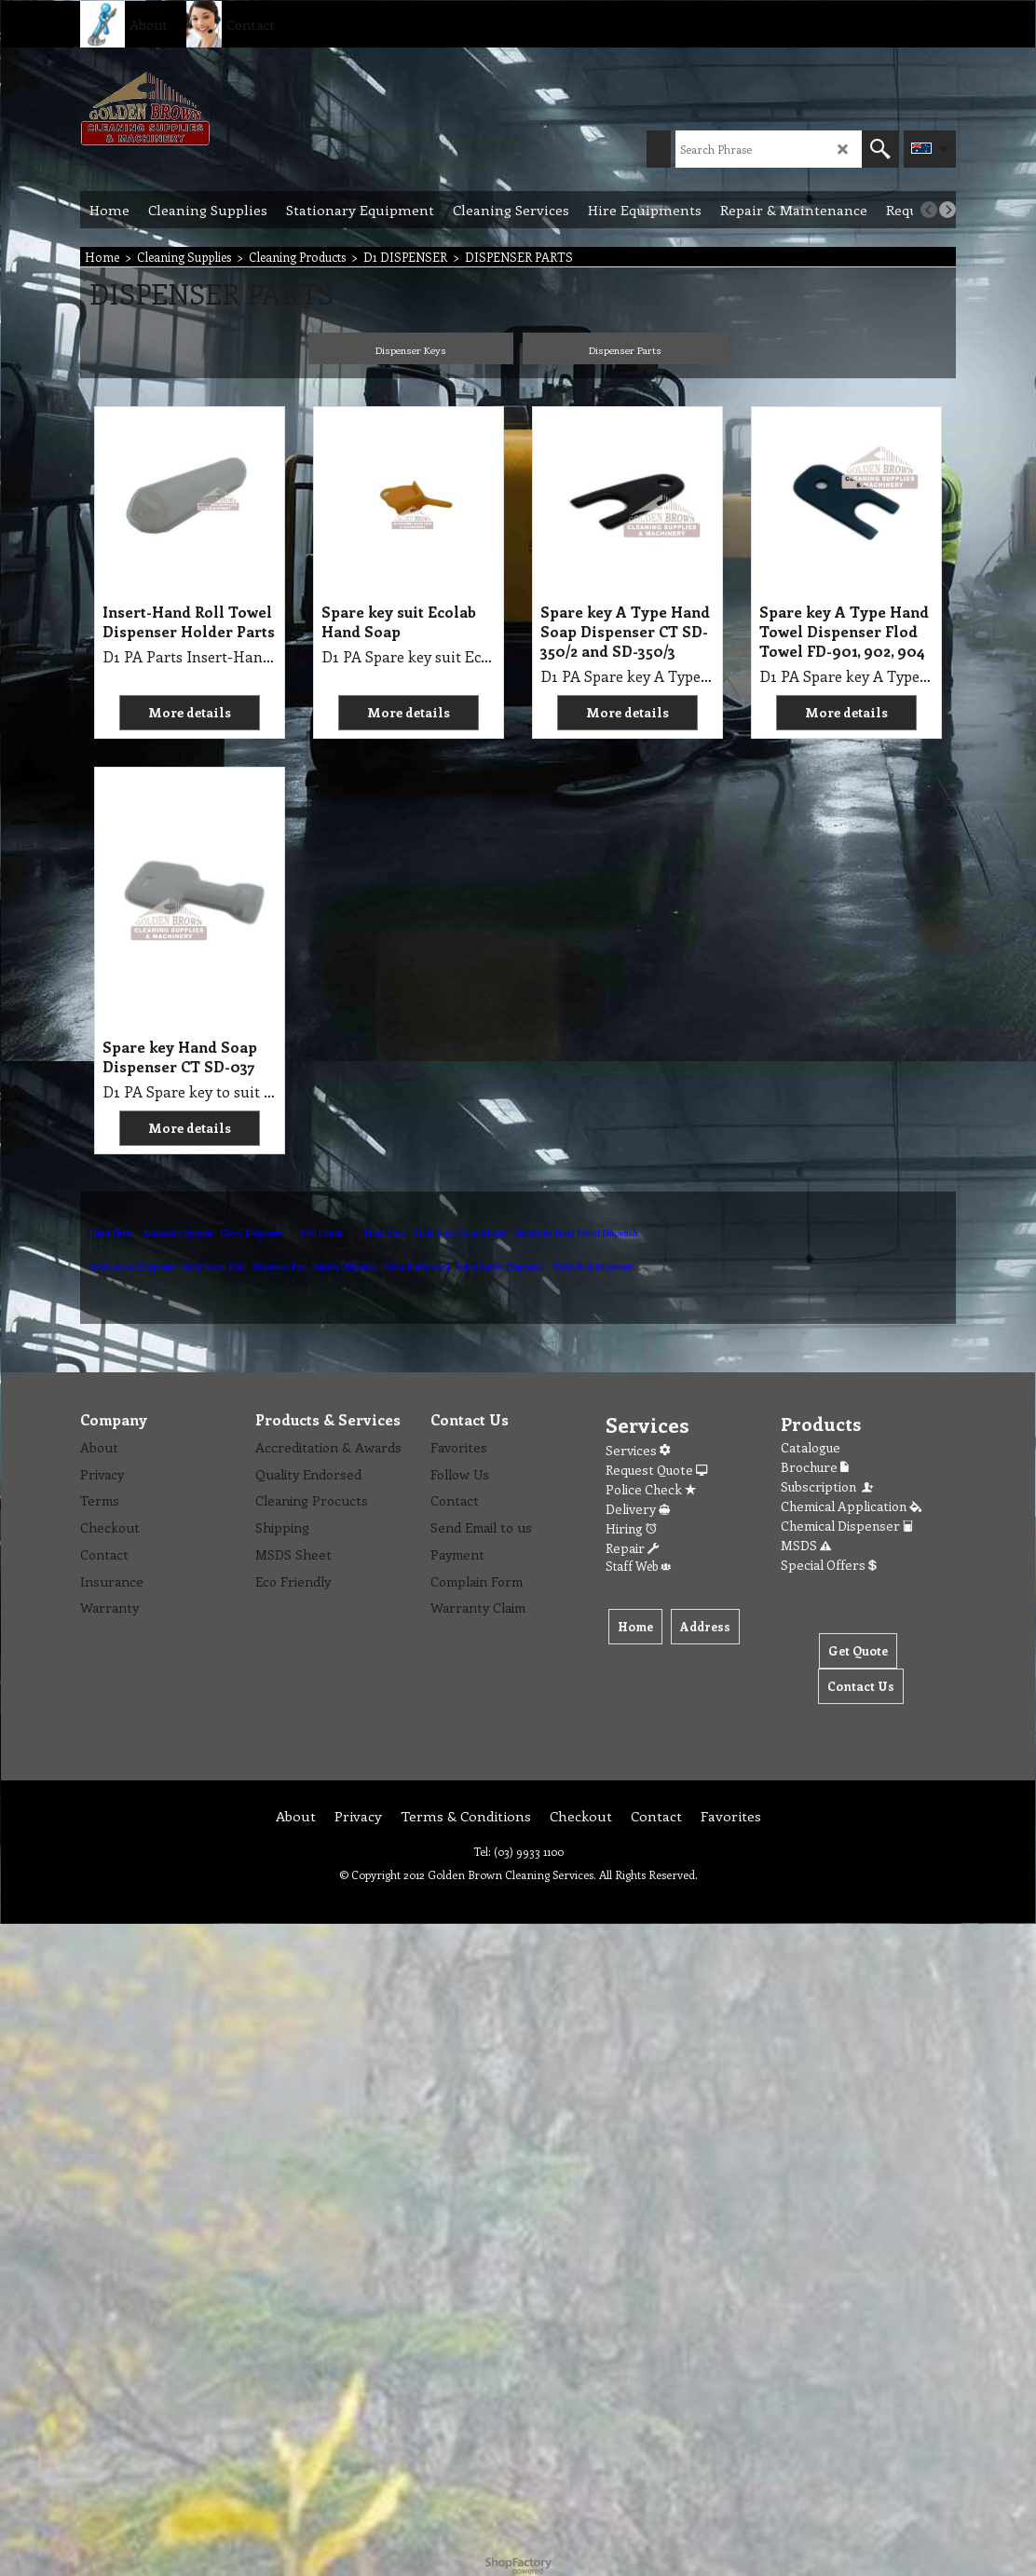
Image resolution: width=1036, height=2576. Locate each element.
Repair (632, 1548)
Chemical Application (851, 1506)
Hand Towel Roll (213, 1266)
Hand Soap (384, 1233)
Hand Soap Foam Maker (460, 1233)
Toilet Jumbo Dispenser (500, 1266)
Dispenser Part (279, 1266)
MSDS (806, 1545)
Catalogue (810, 1447)
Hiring (631, 1528)
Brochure (815, 1467)
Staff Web (638, 1566)
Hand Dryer (111, 1233)
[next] (947, 209)
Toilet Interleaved (416, 1266)
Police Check (651, 1489)
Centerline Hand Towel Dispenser (576, 1233)
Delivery (638, 1509)
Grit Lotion (322, 1233)
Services (638, 1450)
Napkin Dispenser (344, 1266)
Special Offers (829, 1565)
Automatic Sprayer (178, 1233)
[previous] (928, 209)
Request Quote (656, 1470)
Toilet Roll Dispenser (592, 1266)
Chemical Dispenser (847, 1525)
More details (189, 712)
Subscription (828, 1486)
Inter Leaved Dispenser (132, 1266)
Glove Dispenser (251, 1233)
